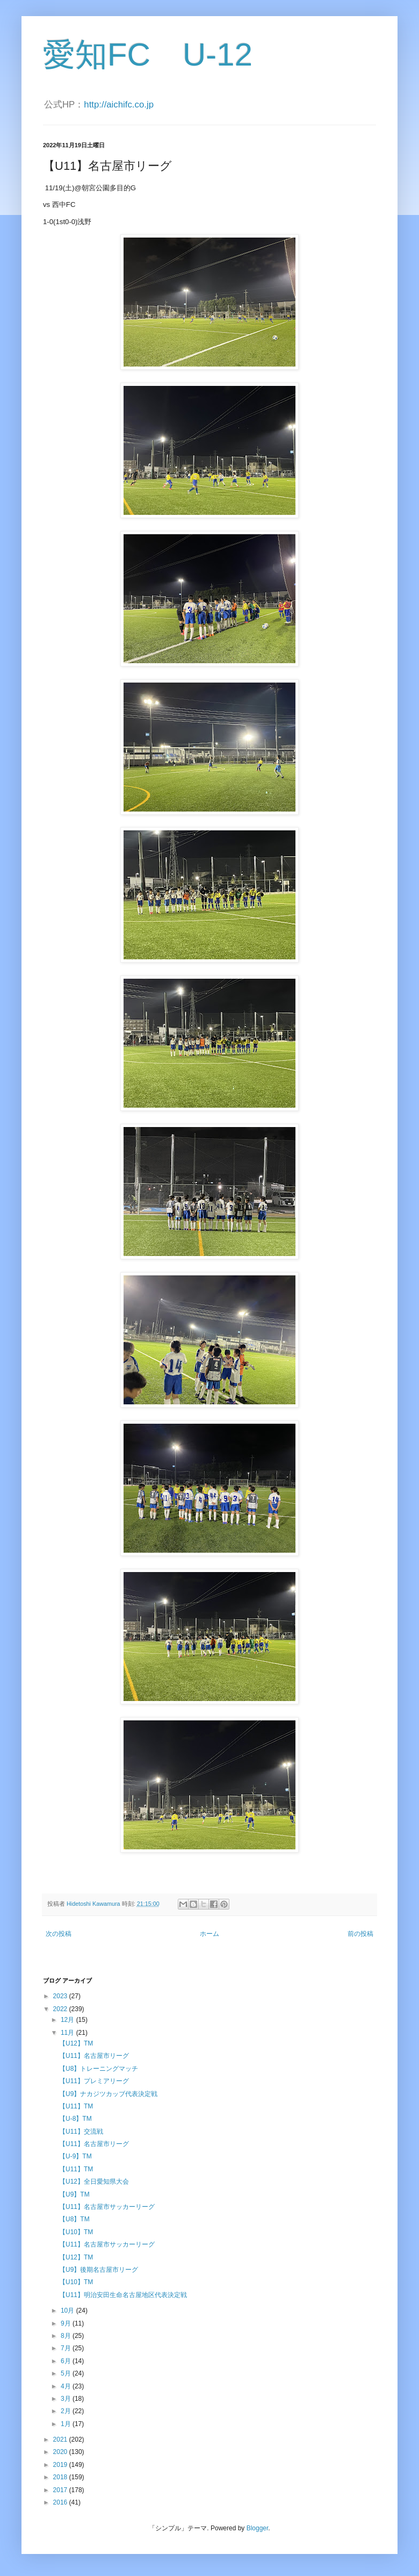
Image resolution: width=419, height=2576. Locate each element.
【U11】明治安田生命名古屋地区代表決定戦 (123, 2295)
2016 (61, 2502)
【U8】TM (74, 2219)
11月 (68, 2032)
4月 (67, 2386)
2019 (61, 2465)
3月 (67, 2398)
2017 (61, 2490)
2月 (67, 2411)
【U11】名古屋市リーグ (94, 2056)
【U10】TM (76, 2232)
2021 (61, 2439)
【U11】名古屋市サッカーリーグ (107, 2207)
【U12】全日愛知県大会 (94, 2181)
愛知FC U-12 (147, 55)
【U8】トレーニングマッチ (98, 2068)
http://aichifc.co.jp (119, 104)
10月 (68, 2310)
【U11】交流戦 (81, 2131)
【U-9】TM (75, 2156)
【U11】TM (76, 2106)
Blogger (258, 2528)
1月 (67, 2424)
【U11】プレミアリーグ (94, 2081)
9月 (67, 2323)
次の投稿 (58, 1934)
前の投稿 (360, 1934)
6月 (67, 2361)
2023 (61, 1996)
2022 (61, 2009)
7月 (67, 2348)
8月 (67, 2336)
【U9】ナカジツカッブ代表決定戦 (108, 2094)
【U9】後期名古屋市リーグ (98, 2269)
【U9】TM (74, 2194)
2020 (61, 2452)
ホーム (209, 1934)
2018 (61, 2477)
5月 (67, 2373)
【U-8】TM (75, 2118)
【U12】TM (76, 2043)
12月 (68, 2020)
